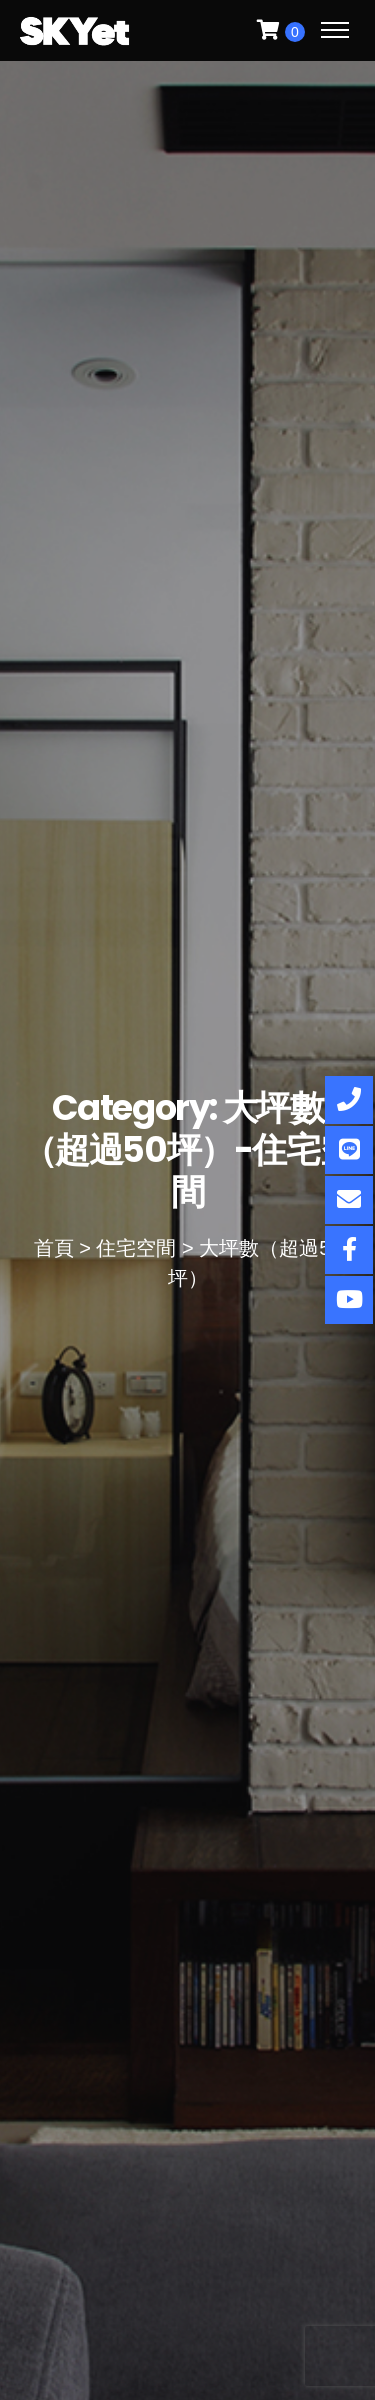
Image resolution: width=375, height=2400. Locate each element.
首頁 (54, 1248)
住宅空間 (136, 1248)
